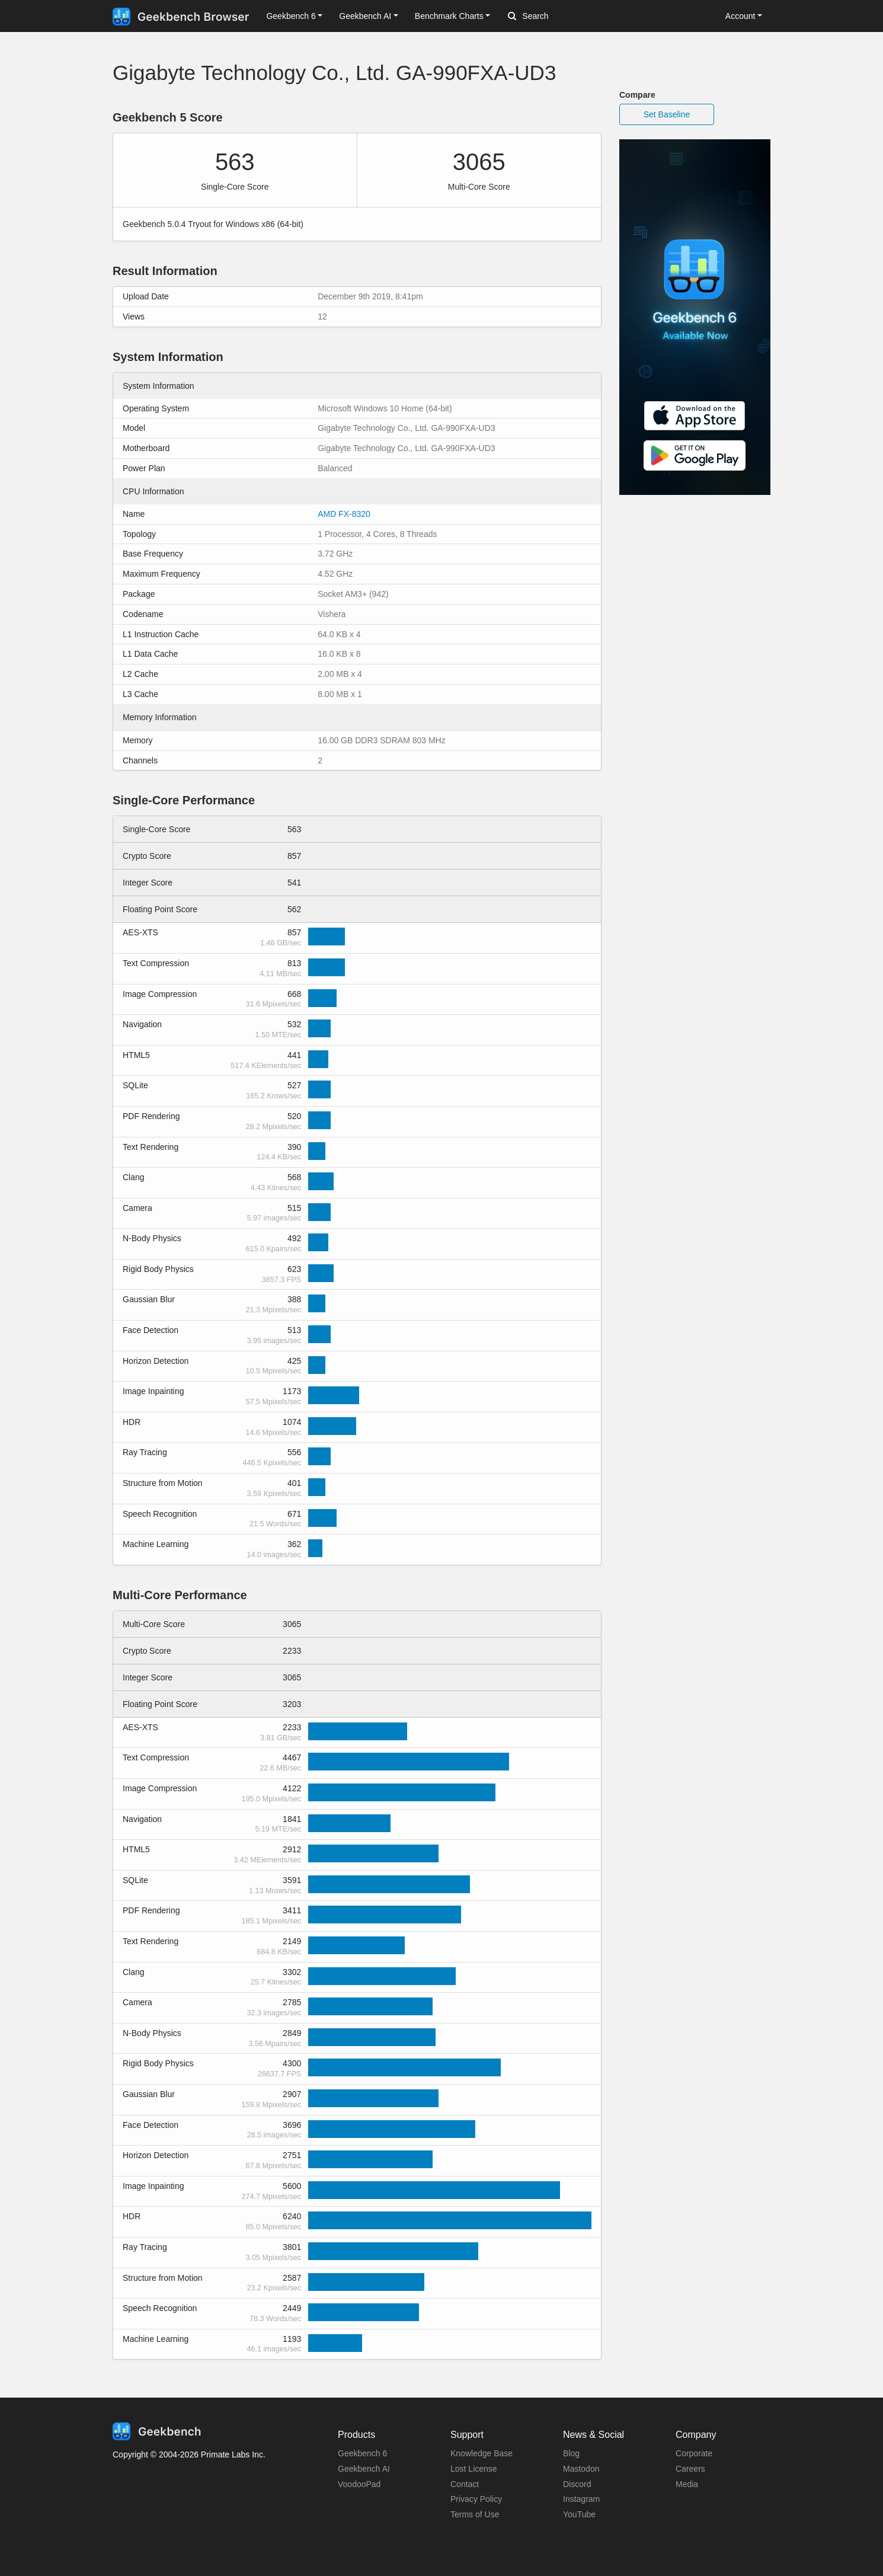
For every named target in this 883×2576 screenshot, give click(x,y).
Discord (577, 2484)
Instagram (581, 2499)
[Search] (570, 17)
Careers (690, 2468)
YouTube (579, 2514)
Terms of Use (474, 2514)
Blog (571, 2453)
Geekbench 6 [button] (290, 16)
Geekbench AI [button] (365, 16)
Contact (464, 2484)
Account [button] (740, 16)
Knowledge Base (481, 2453)
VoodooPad (359, 2484)
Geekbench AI (364, 2468)
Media (687, 2484)
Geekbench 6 (362, 2453)
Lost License (473, 2468)
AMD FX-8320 (344, 514)
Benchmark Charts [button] (449, 16)
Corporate (694, 2453)
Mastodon (581, 2468)
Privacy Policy (476, 2499)
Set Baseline (667, 114)
